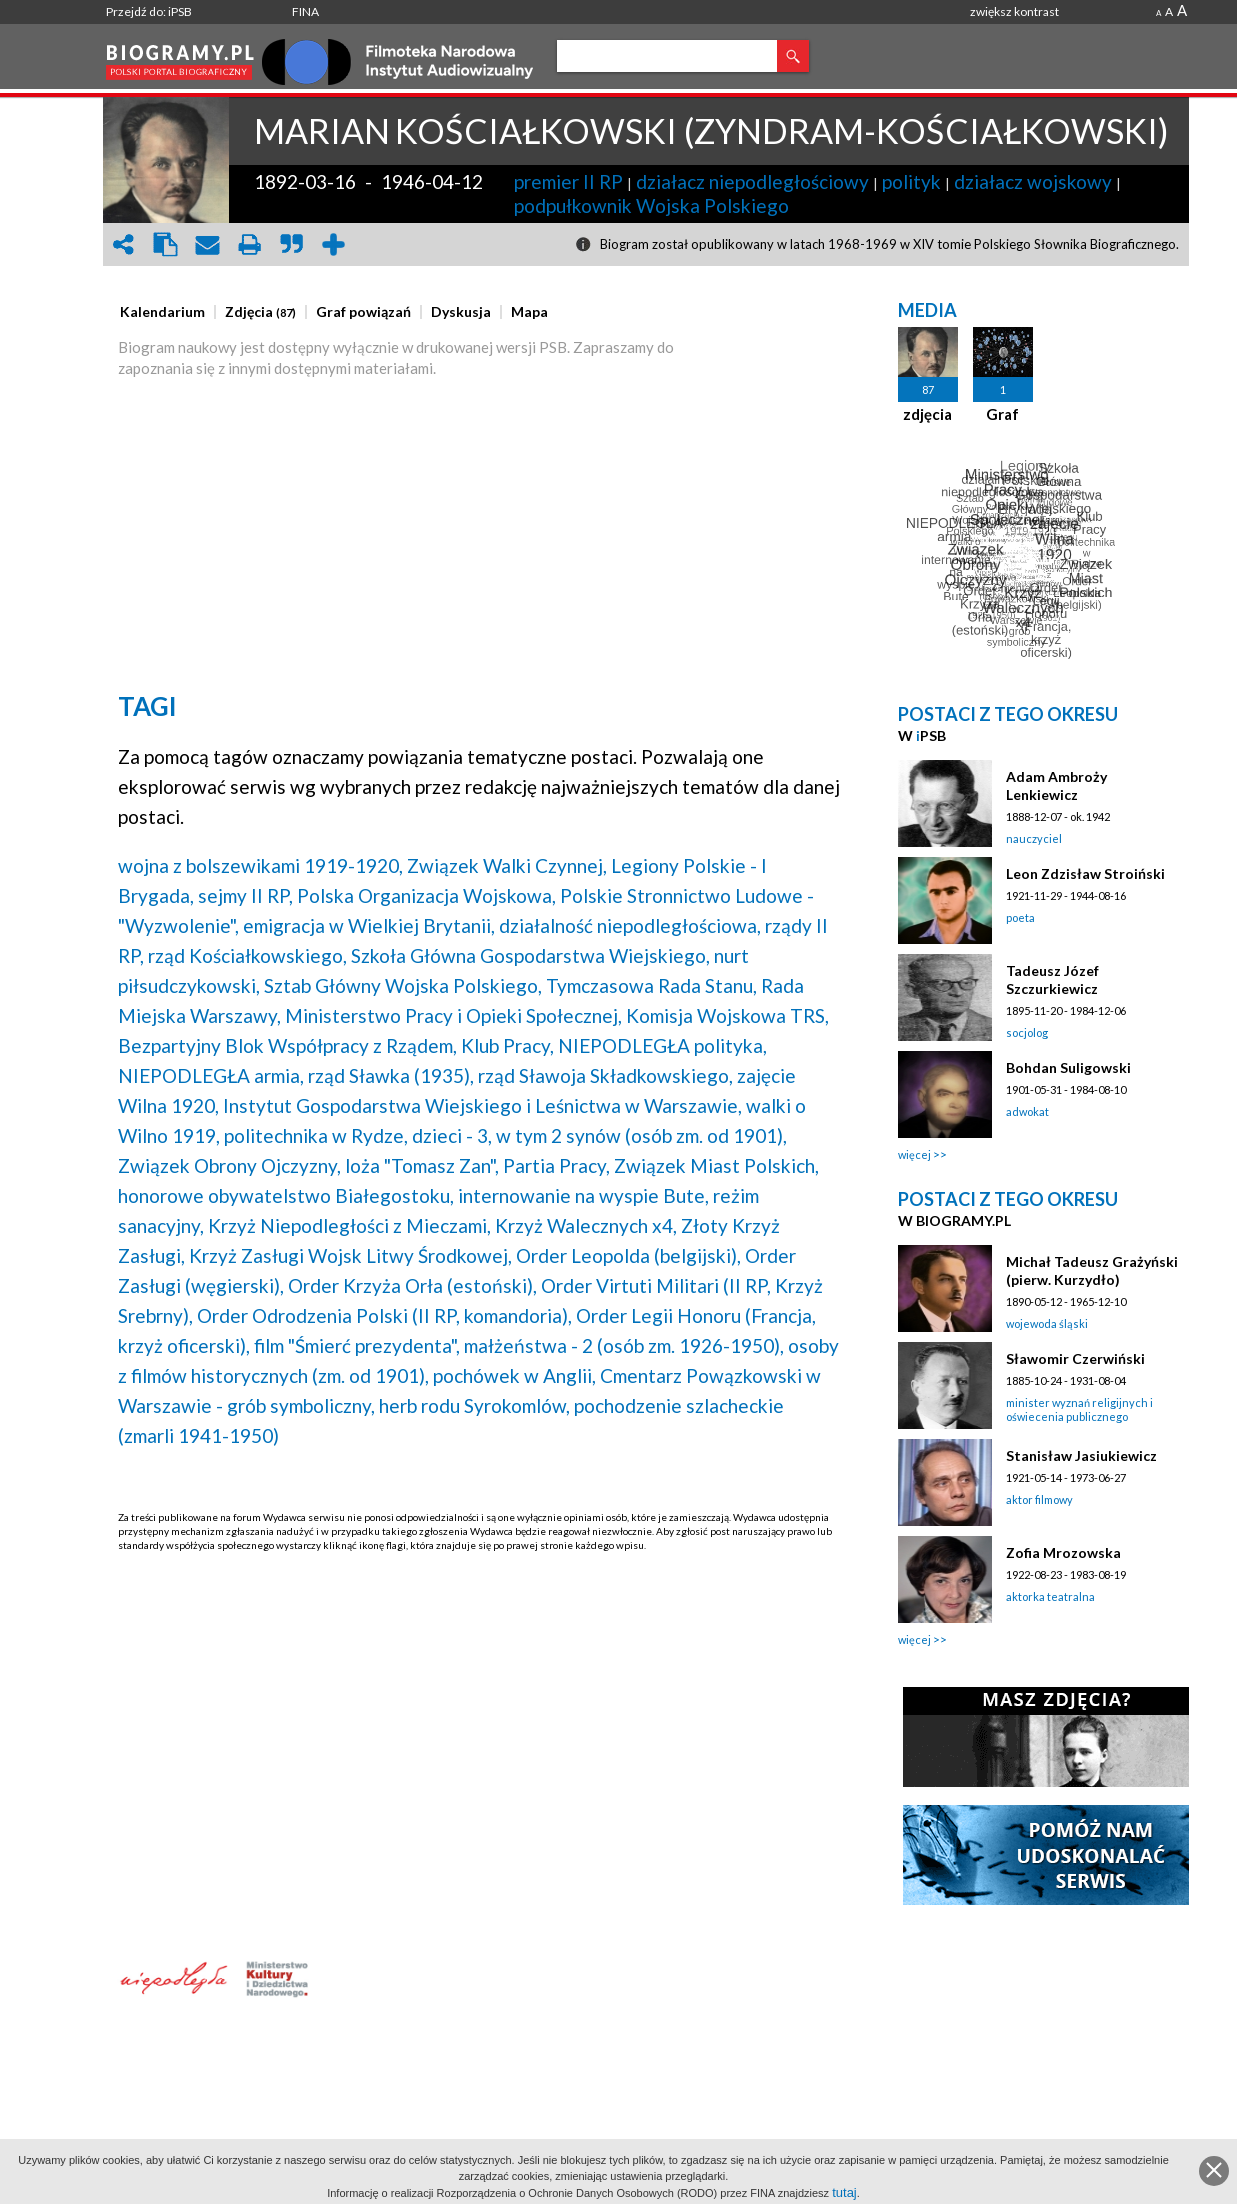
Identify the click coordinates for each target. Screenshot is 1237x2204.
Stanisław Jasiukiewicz (1081, 1455)
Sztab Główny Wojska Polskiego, (403, 985)
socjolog (1027, 1032)
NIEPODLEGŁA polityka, (662, 1045)
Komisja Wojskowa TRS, (727, 1015)
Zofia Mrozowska (1063, 1552)
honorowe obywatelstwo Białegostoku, (286, 1195)
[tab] (167, 312)
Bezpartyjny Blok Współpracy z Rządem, (287, 1045)
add (333, 244)
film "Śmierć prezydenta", (357, 1345)
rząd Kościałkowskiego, (247, 955)
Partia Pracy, (556, 1165)
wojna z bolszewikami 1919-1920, (260, 865)
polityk (911, 181)
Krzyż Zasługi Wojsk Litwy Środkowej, (350, 1255)
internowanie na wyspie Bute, (583, 1195)
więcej (914, 1154)
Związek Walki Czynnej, (507, 865)
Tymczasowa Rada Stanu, (651, 985)
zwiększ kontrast (1014, 11)
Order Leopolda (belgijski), (628, 1255)
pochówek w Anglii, (514, 1375)
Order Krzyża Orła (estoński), (412, 1285)
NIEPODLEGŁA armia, (211, 1075)
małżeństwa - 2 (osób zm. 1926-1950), (624, 1345)
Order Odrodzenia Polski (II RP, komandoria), (384, 1315)
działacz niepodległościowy (752, 181)
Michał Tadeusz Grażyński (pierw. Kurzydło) (1092, 1270)
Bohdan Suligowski (1068, 1067)
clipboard (165, 244)
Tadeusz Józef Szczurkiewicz (1052, 979)
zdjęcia (927, 414)
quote (291, 244)
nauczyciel (1034, 838)
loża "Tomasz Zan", (422, 1165)
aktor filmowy (1039, 1499)
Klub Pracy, (507, 1045)
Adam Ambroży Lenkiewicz (1056, 785)
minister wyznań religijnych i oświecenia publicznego (1079, 1409)
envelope (207, 244)
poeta (1020, 917)
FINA (305, 11)
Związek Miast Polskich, (716, 1165)
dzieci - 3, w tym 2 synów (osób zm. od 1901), (599, 1135)
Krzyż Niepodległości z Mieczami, (349, 1225)
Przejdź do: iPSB (149, 11)
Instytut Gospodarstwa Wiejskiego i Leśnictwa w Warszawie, (482, 1105)
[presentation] (162, 312)
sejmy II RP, (245, 895)
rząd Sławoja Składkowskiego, (605, 1075)
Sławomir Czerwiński (1075, 1358)
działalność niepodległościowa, (630, 925)
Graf (1002, 414)
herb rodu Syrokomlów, (474, 1405)
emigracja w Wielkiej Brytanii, (369, 925)
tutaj (844, 2192)
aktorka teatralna (1050, 1596)
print (249, 244)
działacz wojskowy (1033, 181)
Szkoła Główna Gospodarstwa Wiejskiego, (530, 955)
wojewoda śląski (1047, 1323)
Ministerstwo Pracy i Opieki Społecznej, (453, 1015)
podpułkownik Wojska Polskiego (651, 205)
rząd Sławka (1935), (391, 1075)
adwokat (1027, 1111)
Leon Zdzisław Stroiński (1085, 873)
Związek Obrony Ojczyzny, (229, 1165)
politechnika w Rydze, (316, 1135)
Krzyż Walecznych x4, (586, 1225)
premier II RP (568, 181)
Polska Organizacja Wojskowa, (426, 895)
